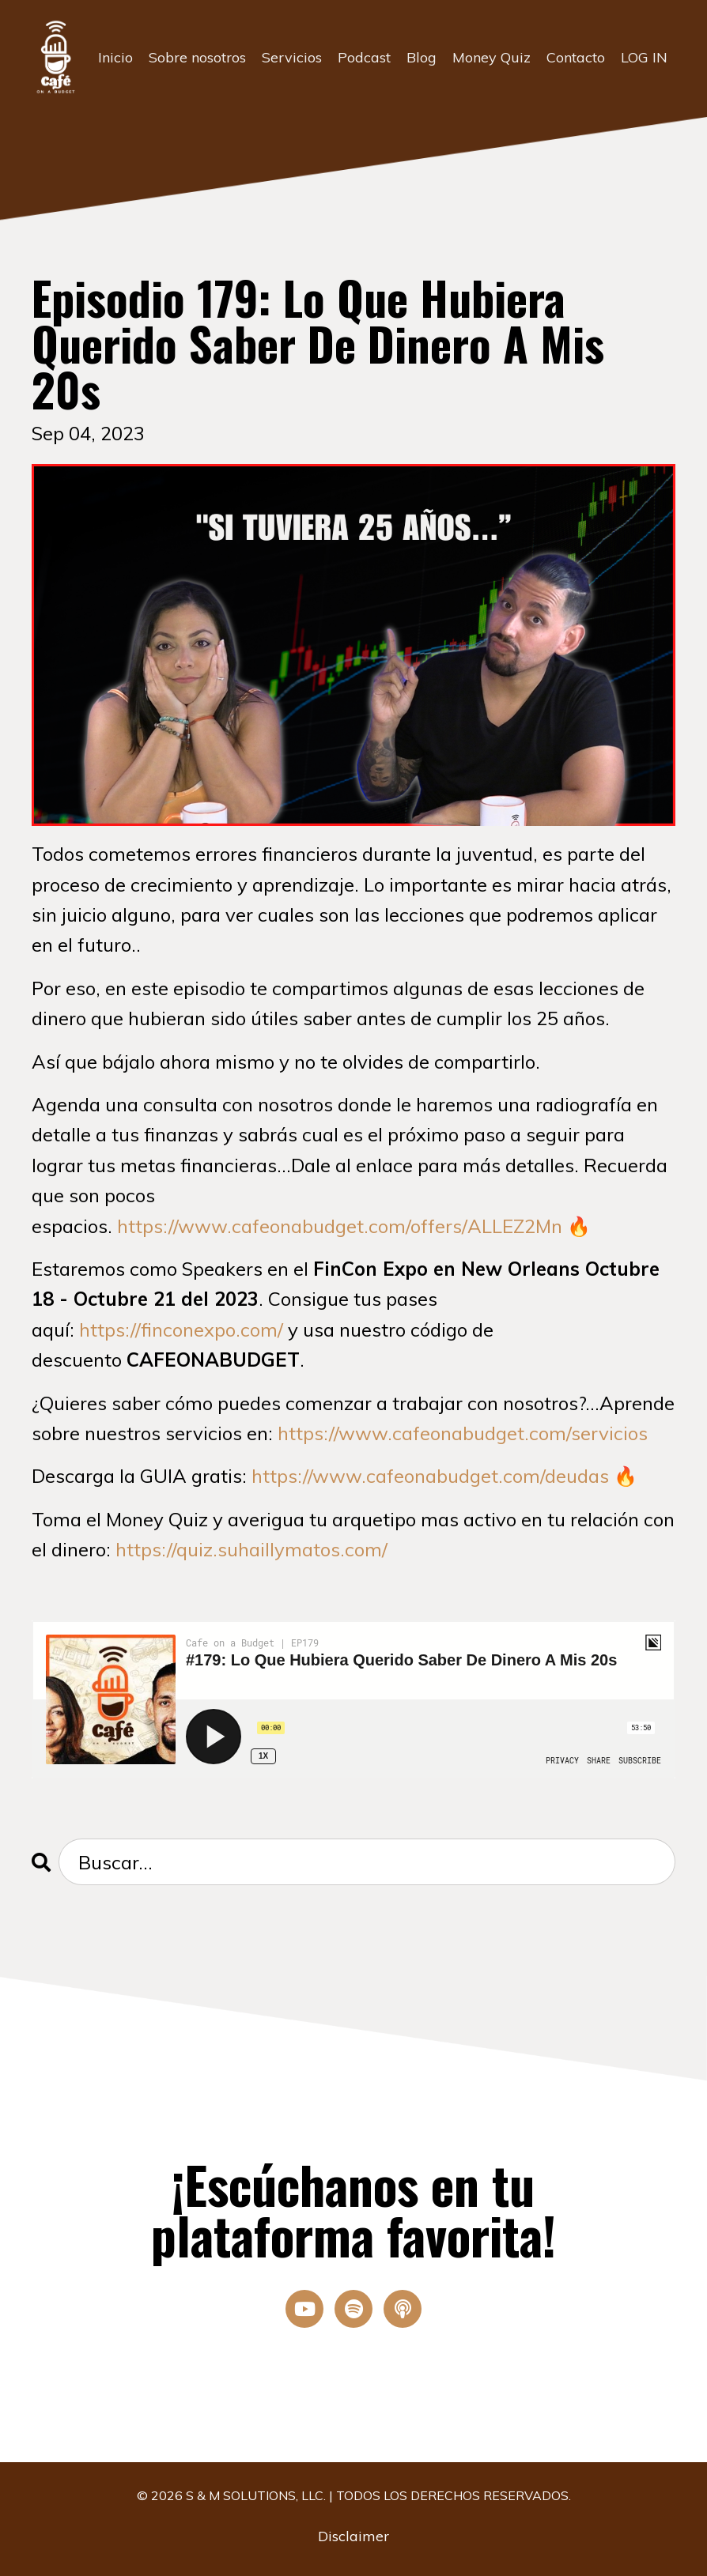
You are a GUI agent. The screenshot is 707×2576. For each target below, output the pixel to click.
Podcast (364, 57)
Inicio (115, 57)
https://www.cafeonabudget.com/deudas (430, 1476)
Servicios (292, 57)
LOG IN (644, 57)
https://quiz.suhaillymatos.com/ (251, 1549)
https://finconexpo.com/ (181, 1329)
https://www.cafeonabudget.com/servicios (463, 1433)
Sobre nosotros (197, 57)
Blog (421, 57)
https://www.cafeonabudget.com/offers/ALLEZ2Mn (339, 1226)
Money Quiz (491, 57)
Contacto (575, 57)
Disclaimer (353, 2536)
